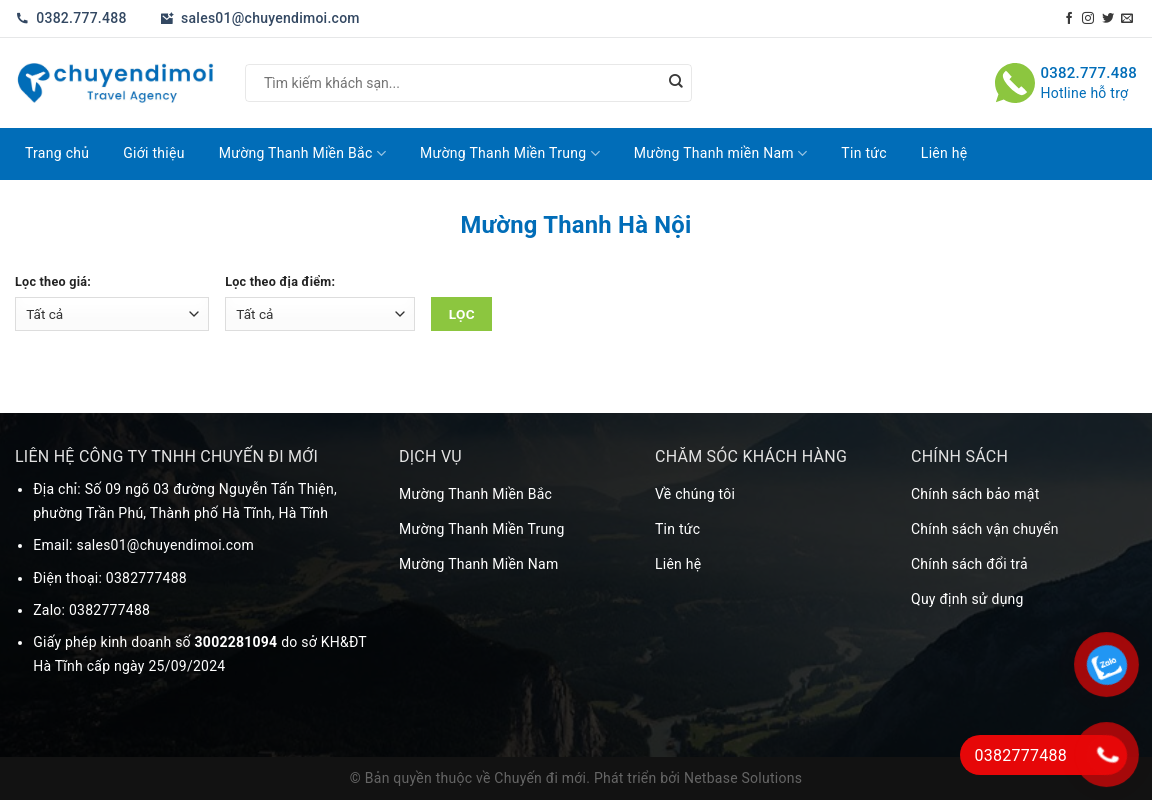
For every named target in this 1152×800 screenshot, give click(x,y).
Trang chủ (57, 153)
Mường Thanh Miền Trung (510, 153)
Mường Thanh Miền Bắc (302, 153)
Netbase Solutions (743, 778)
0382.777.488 (71, 18)
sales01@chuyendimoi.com (260, 18)
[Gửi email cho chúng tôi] (1127, 19)
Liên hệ (944, 153)
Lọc (462, 314)
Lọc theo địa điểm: (280, 281)
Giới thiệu (153, 153)
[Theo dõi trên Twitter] (1108, 19)
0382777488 (146, 578)
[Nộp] (676, 83)
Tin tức (864, 153)
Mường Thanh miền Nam (721, 153)
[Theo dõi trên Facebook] (1069, 19)
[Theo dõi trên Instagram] (1088, 19)
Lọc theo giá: (53, 281)
